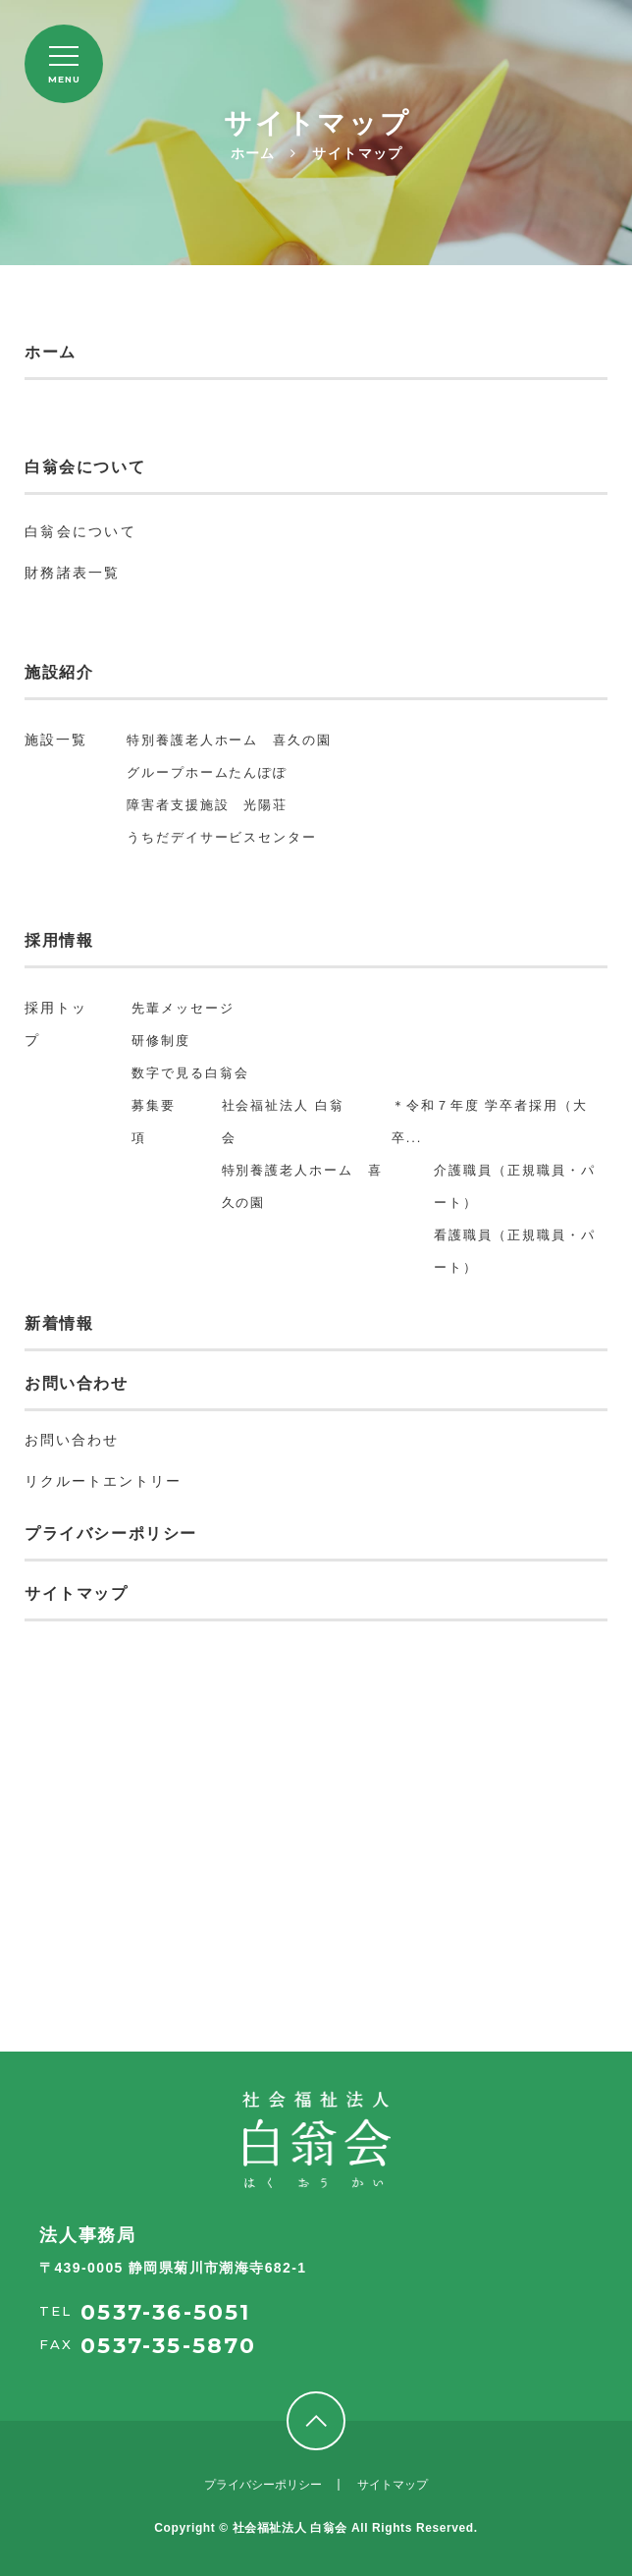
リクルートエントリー (103, 1481)
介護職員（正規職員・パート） (514, 1186)
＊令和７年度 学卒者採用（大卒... (490, 1121)
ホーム (51, 352)
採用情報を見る (317, 2002)
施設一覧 (56, 739)
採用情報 (59, 940)
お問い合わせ (77, 1383)
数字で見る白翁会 (190, 1073)
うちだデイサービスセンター (222, 837)
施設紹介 (59, 672)
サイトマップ (77, 1593)
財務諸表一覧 (73, 572)
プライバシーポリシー (111, 1533)
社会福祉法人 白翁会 (283, 1121)
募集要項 (154, 1121)
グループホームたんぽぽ (207, 772)
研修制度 (161, 1040)
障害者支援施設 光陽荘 (207, 804)
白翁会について (85, 467)
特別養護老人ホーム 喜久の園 (229, 740)
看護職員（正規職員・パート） (514, 1251)
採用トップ (56, 1024)
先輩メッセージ (183, 1008)
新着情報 (59, 1323)
